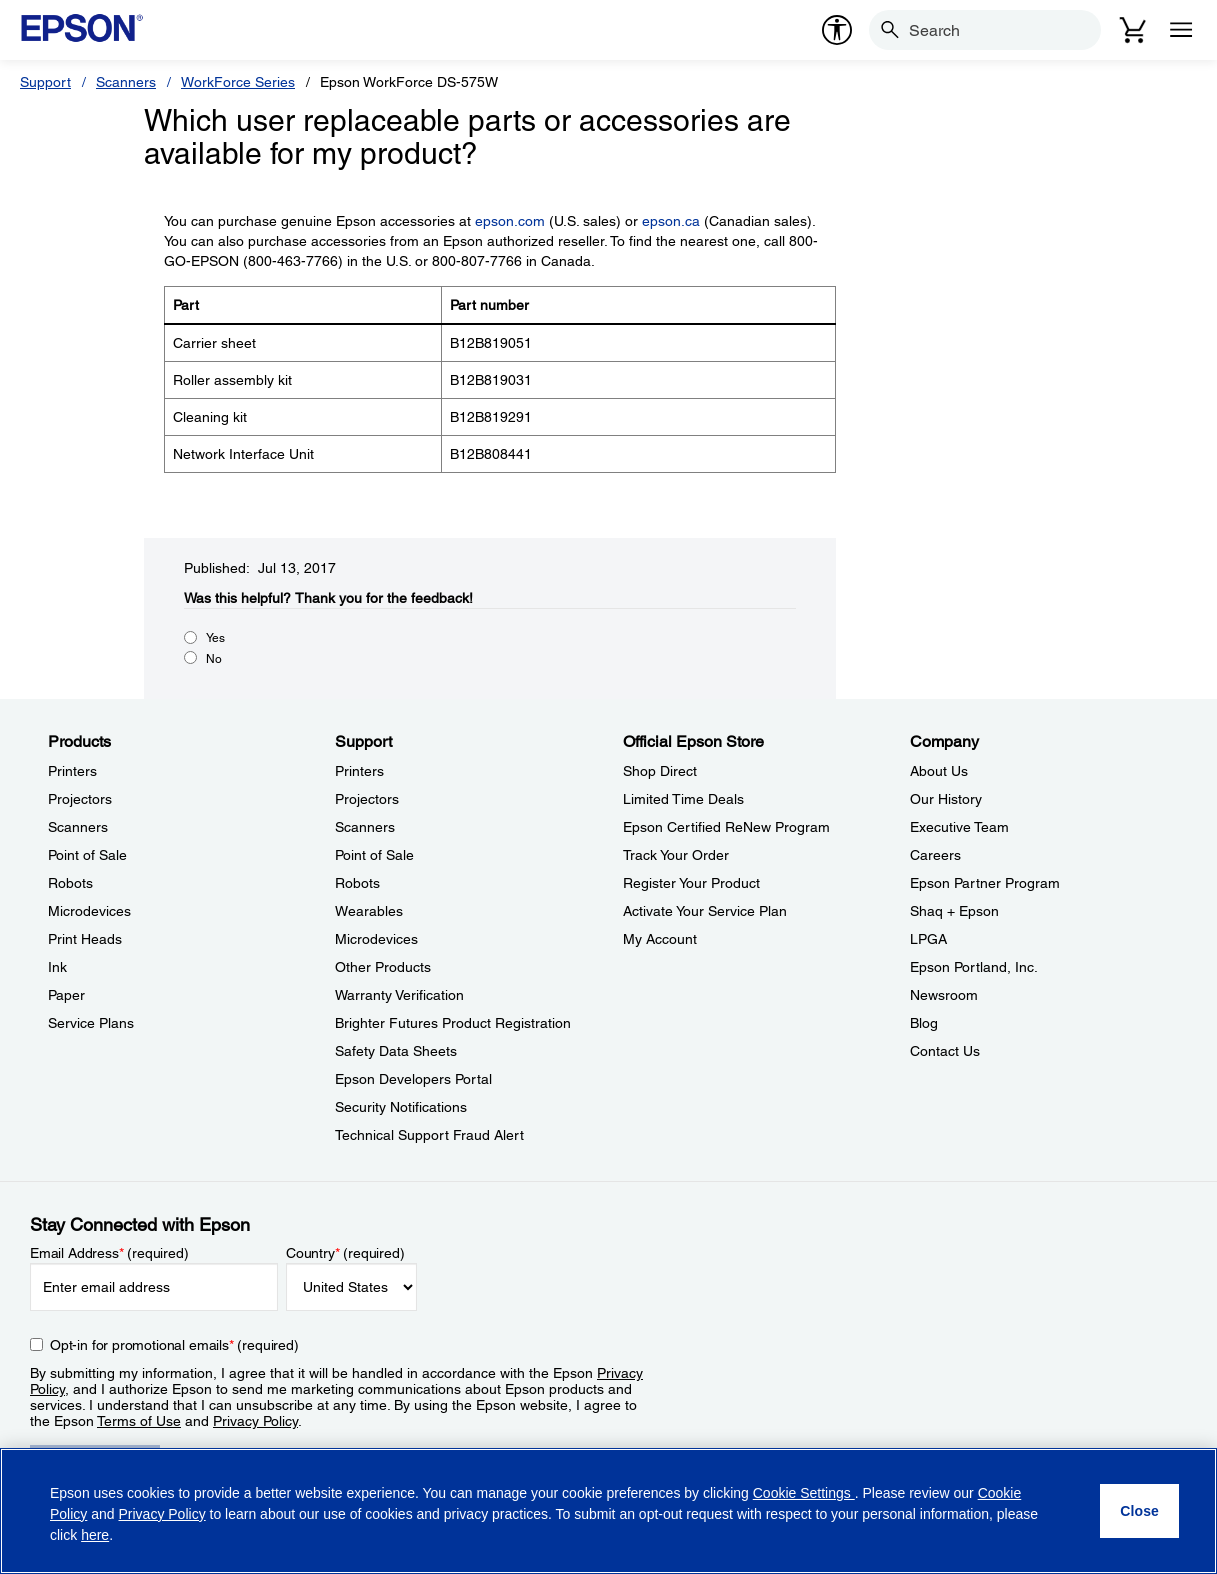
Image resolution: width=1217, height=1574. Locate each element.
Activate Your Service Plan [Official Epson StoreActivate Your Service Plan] (705, 911)
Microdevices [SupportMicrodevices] (376, 939)
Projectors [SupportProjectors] (367, 799)
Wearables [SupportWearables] (369, 911)
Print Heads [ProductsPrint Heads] (85, 939)
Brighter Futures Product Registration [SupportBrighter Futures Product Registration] (453, 1023)
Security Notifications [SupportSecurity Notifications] (401, 1107)
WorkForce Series (238, 82)
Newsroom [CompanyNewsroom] (944, 995)
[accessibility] (837, 30)
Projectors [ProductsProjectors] (80, 799)
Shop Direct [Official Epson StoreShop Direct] (660, 771)
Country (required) (345, 1253)
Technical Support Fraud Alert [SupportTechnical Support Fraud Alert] (429, 1135)
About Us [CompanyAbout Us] (939, 771)
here (95, 1535)
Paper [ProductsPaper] (66, 995)
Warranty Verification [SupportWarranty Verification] (399, 995)
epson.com (510, 221)
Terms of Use (139, 1421)
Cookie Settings (804, 1493)
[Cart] (1133, 30)
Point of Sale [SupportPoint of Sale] (374, 855)
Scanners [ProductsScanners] (78, 827)
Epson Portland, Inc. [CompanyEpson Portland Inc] (974, 967)
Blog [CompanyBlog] (924, 1023)
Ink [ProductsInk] (57, 967)
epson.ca (671, 221)
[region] (608, 1511)
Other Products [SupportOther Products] (383, 967)
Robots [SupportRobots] (357, 883)
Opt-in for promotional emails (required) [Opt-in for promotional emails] (174, 1345)
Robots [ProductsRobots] (70, 883)
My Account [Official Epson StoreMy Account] (660, 939)
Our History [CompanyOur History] (946, 799)
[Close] (1139, 1511)
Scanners (126, 82)
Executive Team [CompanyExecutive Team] (959, 827)
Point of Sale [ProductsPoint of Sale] (87, 855)
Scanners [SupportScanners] (365, 827)
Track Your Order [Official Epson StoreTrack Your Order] (676, 855)
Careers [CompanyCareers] (935, 855)
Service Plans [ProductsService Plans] (91, 1023)
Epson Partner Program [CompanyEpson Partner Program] (985, 883)
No (214, 659)
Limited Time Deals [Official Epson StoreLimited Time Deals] (683, 799)
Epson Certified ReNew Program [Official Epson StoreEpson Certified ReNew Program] (726, 827)
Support (45, 82)
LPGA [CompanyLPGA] (928, 939)
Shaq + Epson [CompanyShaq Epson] (954, 911)
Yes (215, 638)
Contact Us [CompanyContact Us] (945, 1051)
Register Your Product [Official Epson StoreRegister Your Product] (691, 883)
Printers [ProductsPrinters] (72, 771)
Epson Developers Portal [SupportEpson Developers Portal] (413, 1079)
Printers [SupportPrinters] (359, 771)
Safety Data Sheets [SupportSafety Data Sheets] (396, 1051)
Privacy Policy (255, 1421)
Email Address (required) (109, 1253)
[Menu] (1181, 30)
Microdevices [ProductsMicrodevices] (89, 911)
